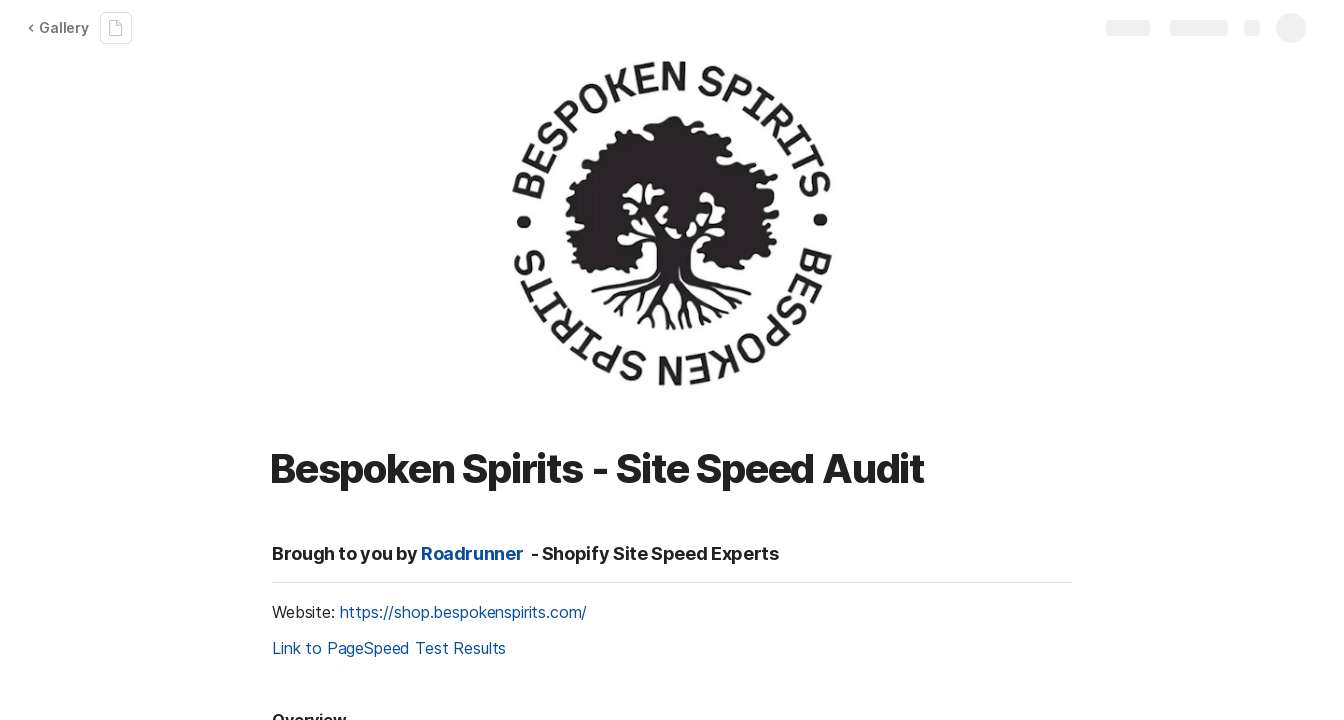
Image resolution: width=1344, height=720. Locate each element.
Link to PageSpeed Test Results (389, 648)
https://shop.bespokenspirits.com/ (464, 612)
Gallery (58, 27)
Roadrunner (472, 553)
